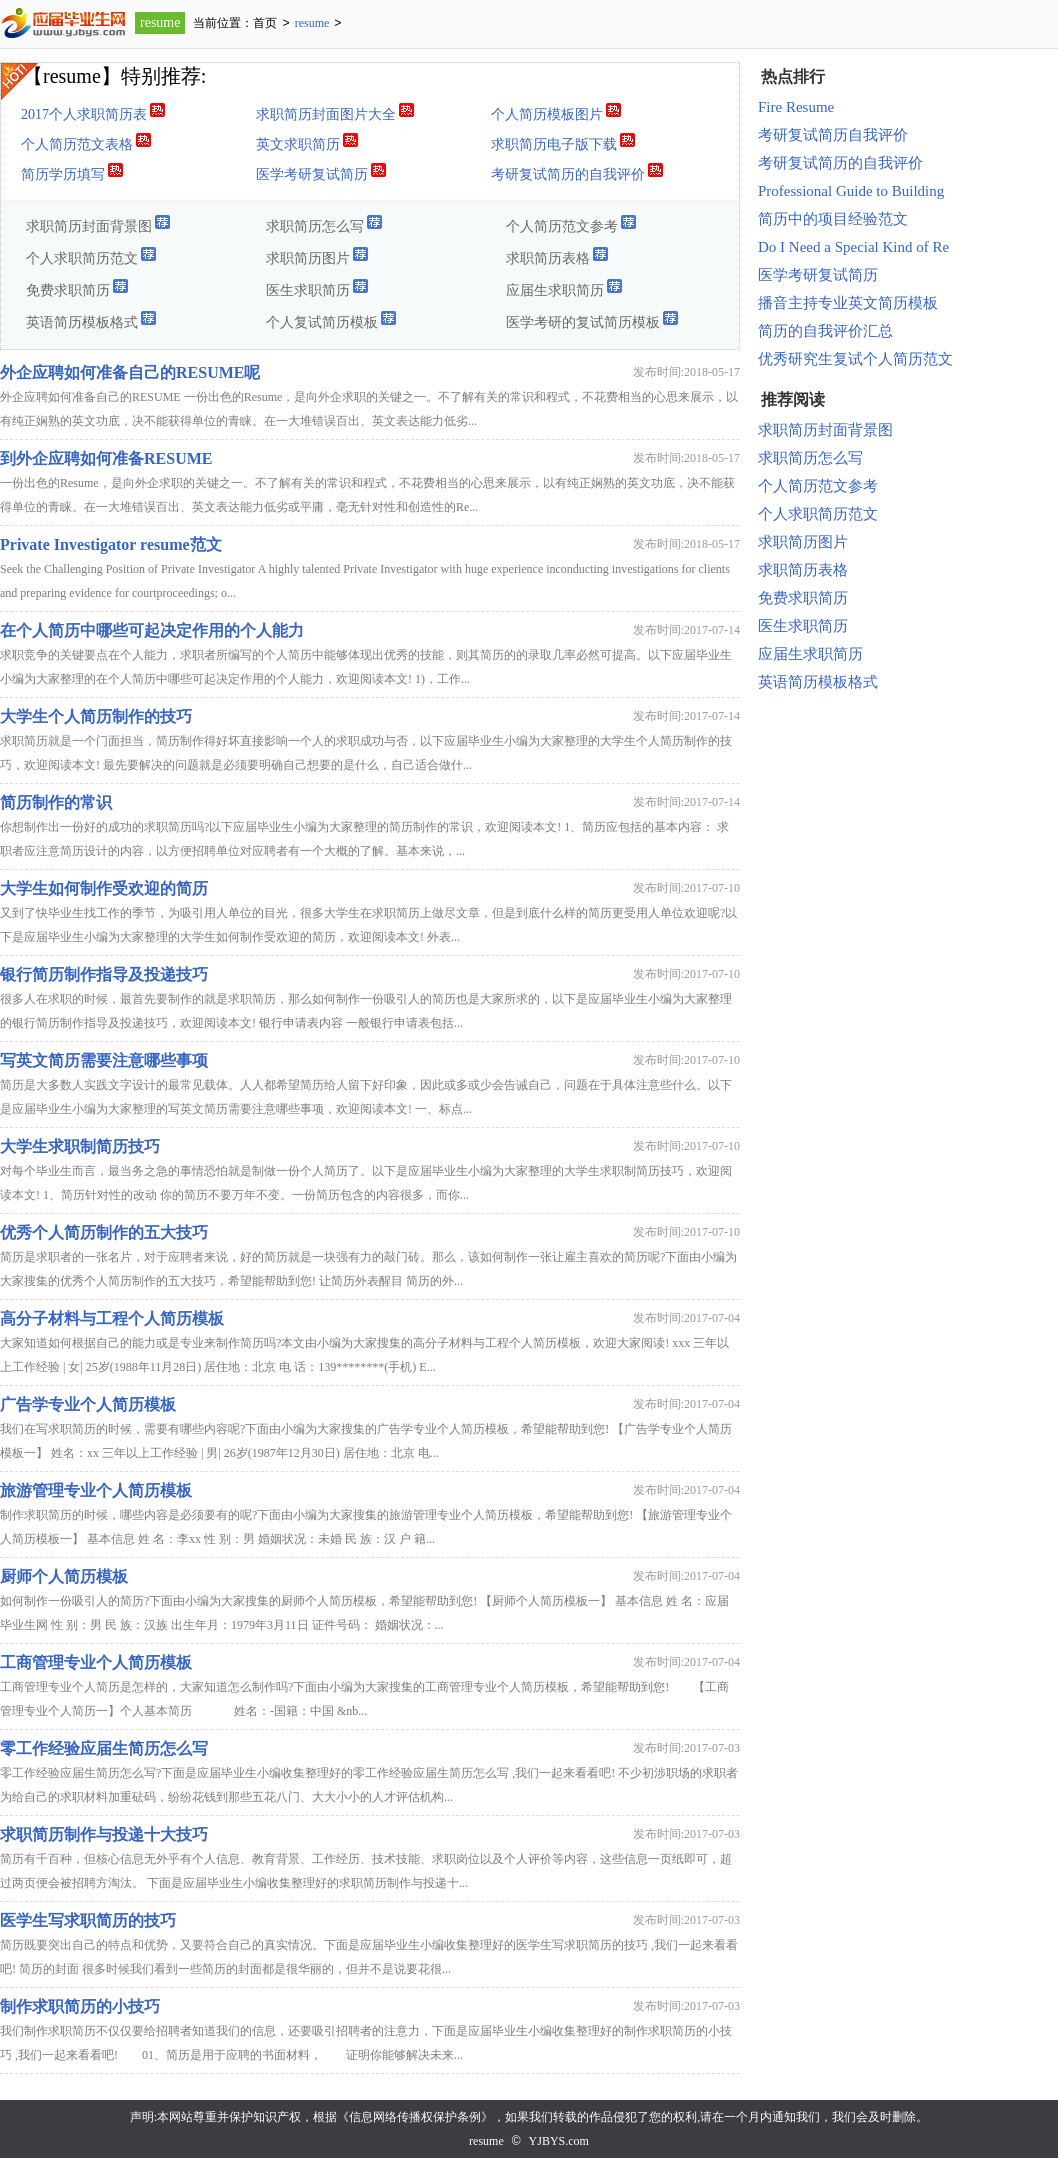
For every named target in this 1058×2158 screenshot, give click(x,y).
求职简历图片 (317, 255)
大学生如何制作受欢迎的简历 (104, 888)
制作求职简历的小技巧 (80, 2006)
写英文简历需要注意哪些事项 (104, 1060)
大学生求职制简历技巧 (80, 1146)
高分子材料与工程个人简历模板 (112, 1318)
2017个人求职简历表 (93, 111)
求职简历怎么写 (324, 223)
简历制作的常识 (56, 802)
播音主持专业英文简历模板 (848, 303)
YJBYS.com (559, 2141)
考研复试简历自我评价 (833, 135)
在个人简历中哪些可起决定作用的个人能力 (152, 630)
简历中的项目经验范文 (833, 219)
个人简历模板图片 (556, 111)
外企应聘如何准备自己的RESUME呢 (130, 372)
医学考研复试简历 (321, 171)
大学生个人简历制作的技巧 (96, 716)
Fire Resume (796, 107)
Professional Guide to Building (851, 191)
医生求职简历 (317, 287)
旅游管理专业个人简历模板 (96, 1490)
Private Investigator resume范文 (111, 544)
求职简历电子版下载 (563, 141)
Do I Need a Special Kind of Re (853, 247)
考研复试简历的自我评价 (577, 171)
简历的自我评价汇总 (825, 331)
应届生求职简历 (564, 287)
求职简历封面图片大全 (335, 111)
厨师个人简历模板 (64, 1576)
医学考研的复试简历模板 (592, 319)
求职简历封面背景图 (98, 223)
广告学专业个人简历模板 (88, 1404)
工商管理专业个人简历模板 (96, 1662)
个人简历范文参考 (571, 223)
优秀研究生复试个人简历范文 (855, 359)
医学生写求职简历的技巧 (88, 1920)
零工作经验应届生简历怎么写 (104, 1748)
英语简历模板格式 (91, 319)
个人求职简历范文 (91, 255)
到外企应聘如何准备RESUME (106, 458)
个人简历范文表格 (86, 141)
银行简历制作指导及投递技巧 (104, 974)
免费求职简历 (77, 287)
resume (160, 22)
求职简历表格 (557, 255)
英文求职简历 (307, 141)
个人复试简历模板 (331, 319)
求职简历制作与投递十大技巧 (104, 1834)
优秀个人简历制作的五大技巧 (104, 1232)
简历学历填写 (72, 171)
